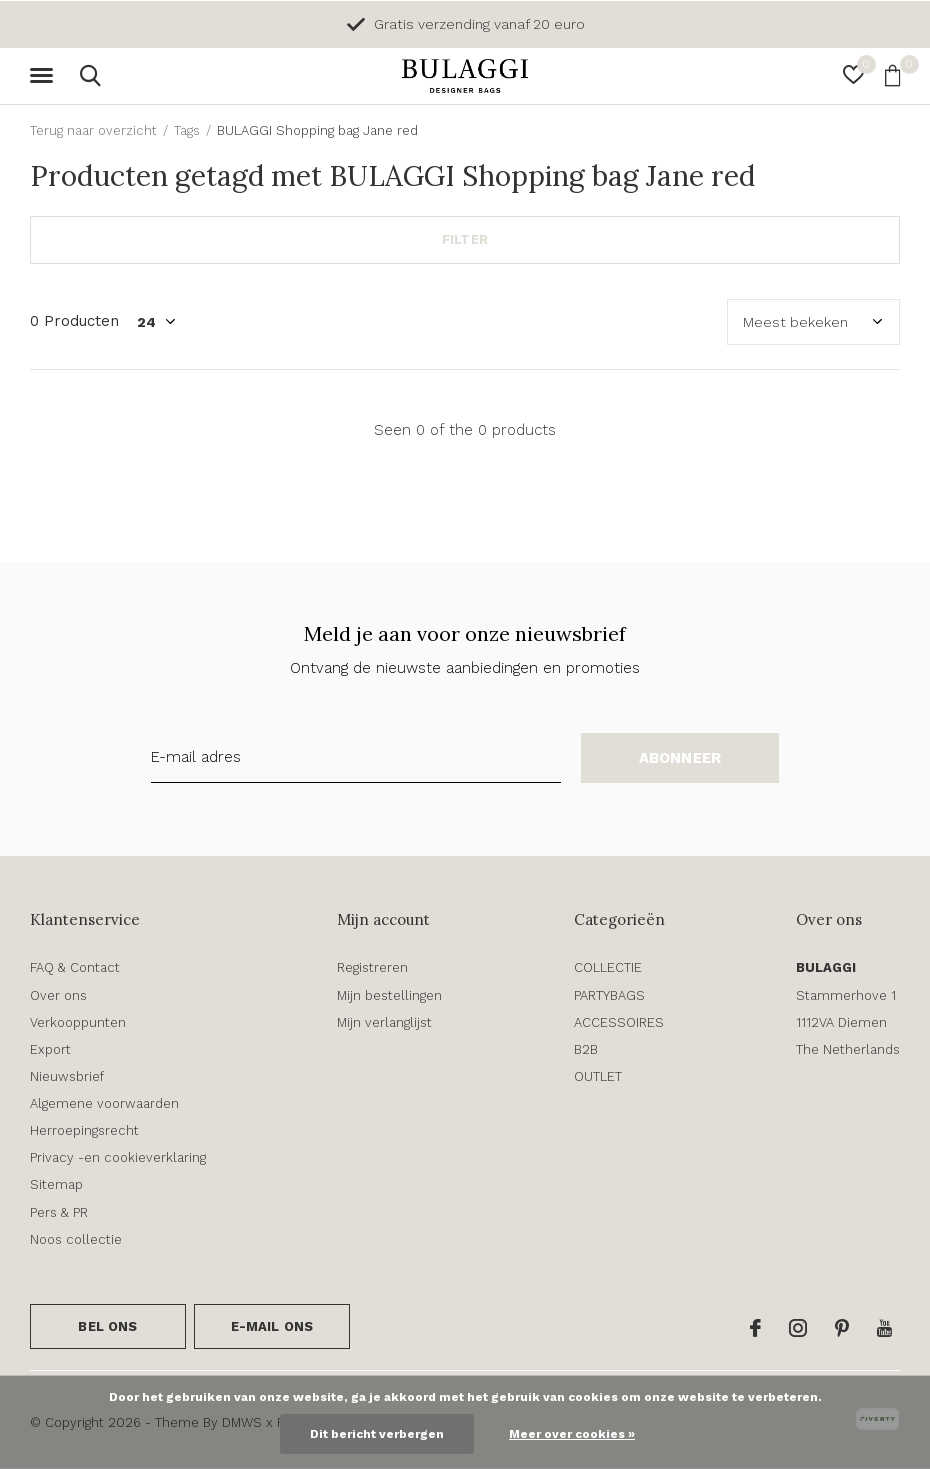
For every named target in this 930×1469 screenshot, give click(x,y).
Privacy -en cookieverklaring (118, 1157)
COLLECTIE (608, 967)
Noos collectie (76, 1239)
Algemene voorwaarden (104, 1103)
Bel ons (107, 1326)
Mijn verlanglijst (384, 1022)
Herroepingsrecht (84, 1130)
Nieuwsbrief (67, 1076)
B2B (586, 1049)
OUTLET (598, 1076)
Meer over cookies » (572, 1434)
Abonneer (680, 758)
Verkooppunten (78, 1022)
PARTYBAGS (609, 995)
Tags (187, 130)
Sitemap (56, 1184)
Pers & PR (59, 1212)
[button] (45, 76)
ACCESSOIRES (619, 1022)
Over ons (58, 995)
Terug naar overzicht (93, 130)
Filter (465, 239)
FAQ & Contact (75, 967)
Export (50, 1049)
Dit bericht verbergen (377, 1434)
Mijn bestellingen (389, 995)
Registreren (372, 967)
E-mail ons (272, 1326)
